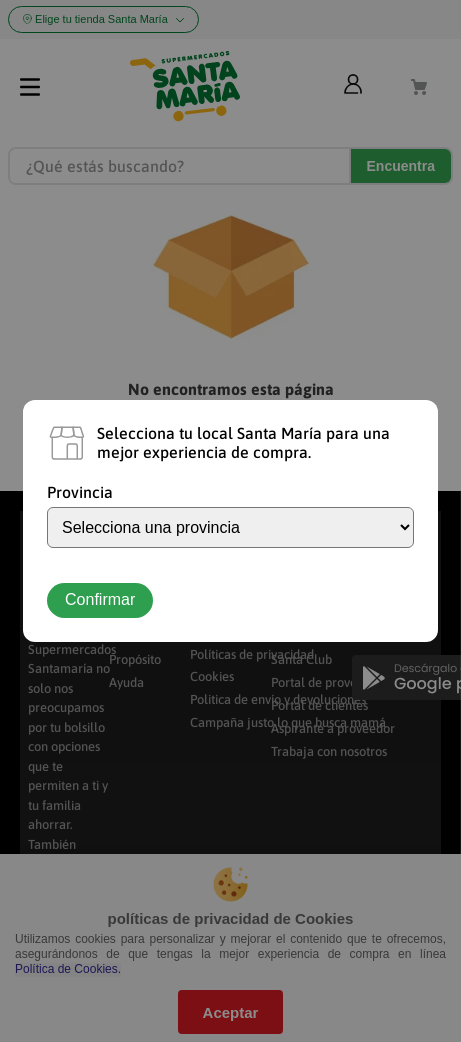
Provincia (80, 492)
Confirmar (100, 599)
